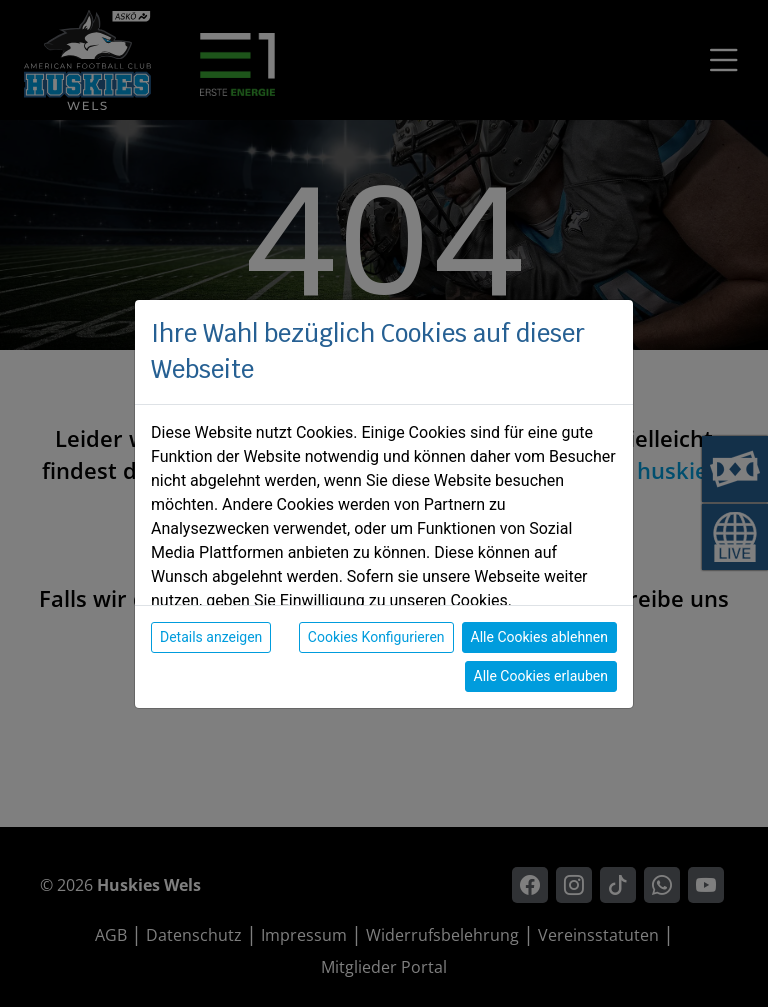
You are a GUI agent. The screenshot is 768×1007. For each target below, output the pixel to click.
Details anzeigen (211, 637)
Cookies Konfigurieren (376, 637)
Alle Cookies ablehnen (539, 637)
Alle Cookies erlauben (541, 676)
